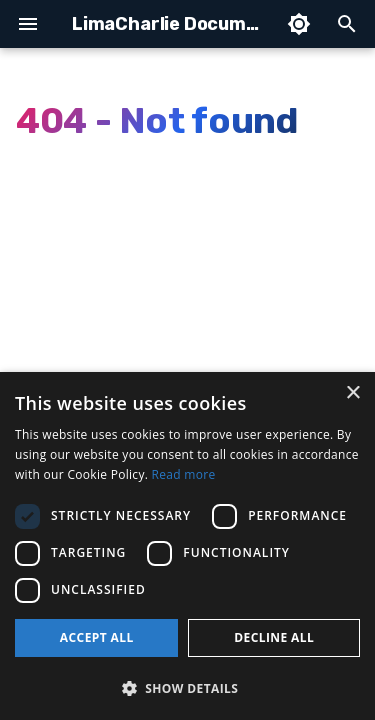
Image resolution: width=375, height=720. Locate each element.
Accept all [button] (97, 637)
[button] (187, 687)
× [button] (352, 393)
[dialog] (187, 546)
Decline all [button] (274, 637)
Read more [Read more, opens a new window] (184, 474)
